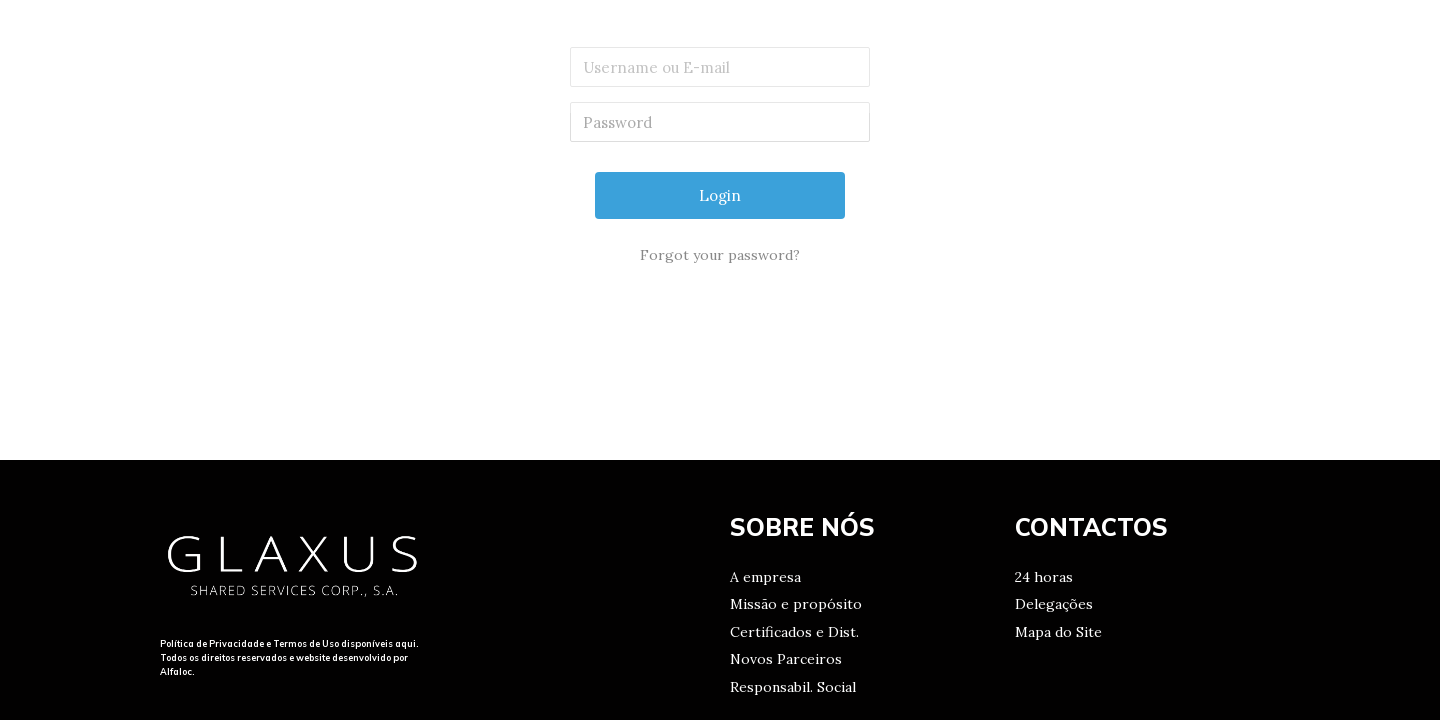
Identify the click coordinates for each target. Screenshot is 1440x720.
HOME (976, 55)
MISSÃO (1070, 55)
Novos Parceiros (786, 659)
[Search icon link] (1381, 56)
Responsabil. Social (793, 687)
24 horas (1044, 577)
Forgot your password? (720, 255)
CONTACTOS (1193, 55)
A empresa (765, 577)
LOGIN (1308, 55)
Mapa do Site (1058, 632)
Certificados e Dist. (794, 632)
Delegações (1054, 604)
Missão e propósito (796, 604)
